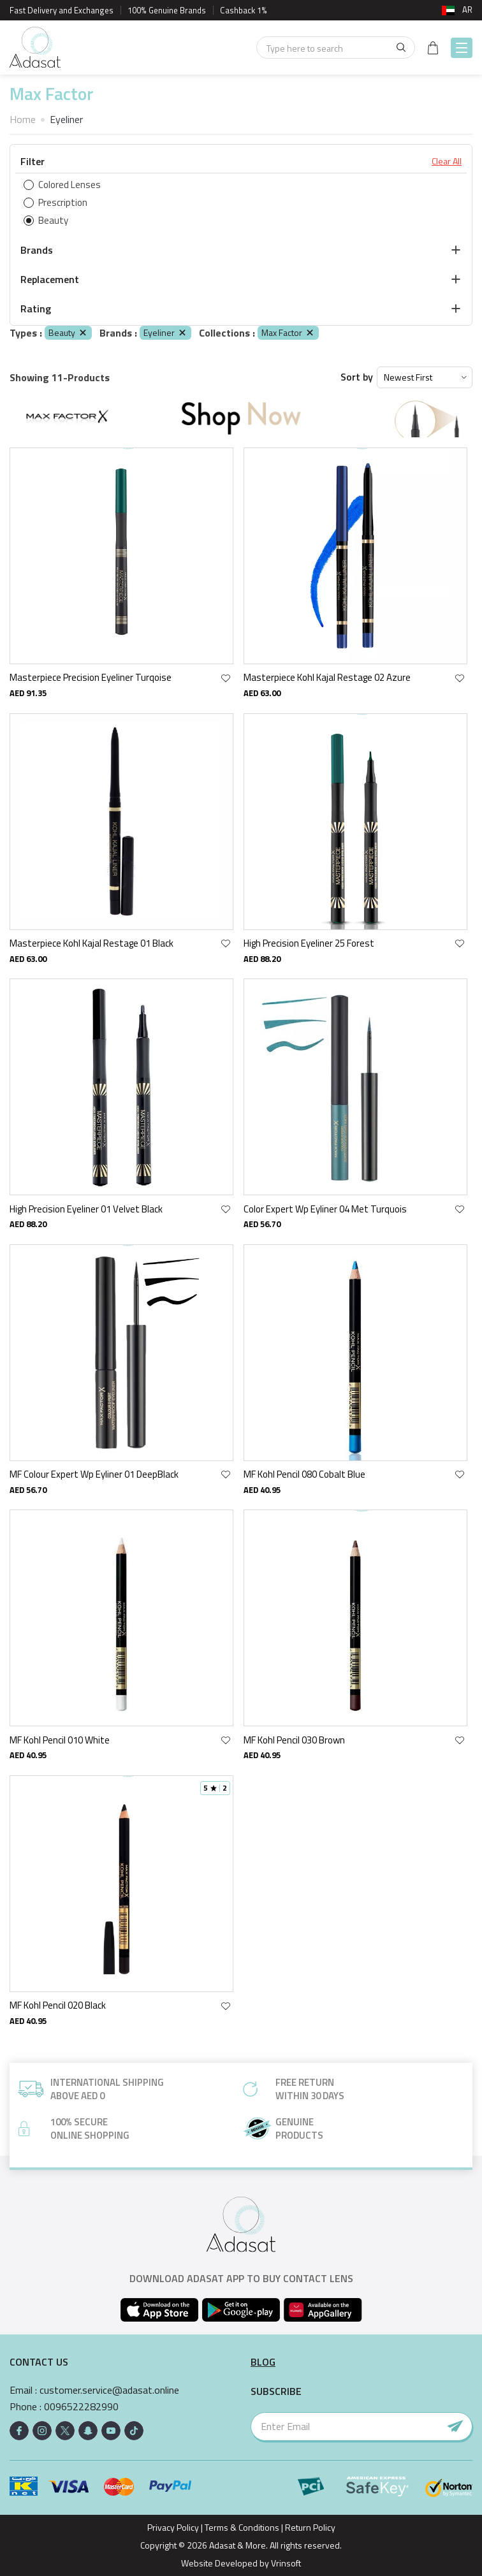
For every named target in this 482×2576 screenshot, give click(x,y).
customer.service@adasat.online (109, 2390)
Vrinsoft (285, 2563)
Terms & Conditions (242, 2527)
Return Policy (310, 2527)
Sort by (356, 377)
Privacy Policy (173, 2527)
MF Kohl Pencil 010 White (60, 1740)
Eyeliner (165, 332)
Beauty (68, 332)
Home (23, 119)
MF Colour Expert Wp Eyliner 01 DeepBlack (94, 1474)
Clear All (447, 161)
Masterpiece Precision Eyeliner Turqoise (91, 677)
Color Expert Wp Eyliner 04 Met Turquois (325, 1209)
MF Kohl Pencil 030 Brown (294, 1740)
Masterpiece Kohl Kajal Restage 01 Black (91, 943)
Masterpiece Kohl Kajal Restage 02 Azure (327, 677)
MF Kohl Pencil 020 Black (58, 2005)
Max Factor (288, 332)
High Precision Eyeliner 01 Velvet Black (86, 1209)
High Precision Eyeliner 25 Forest (309, 943)
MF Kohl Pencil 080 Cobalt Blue (304, 1474)
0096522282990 (81, 2406)
